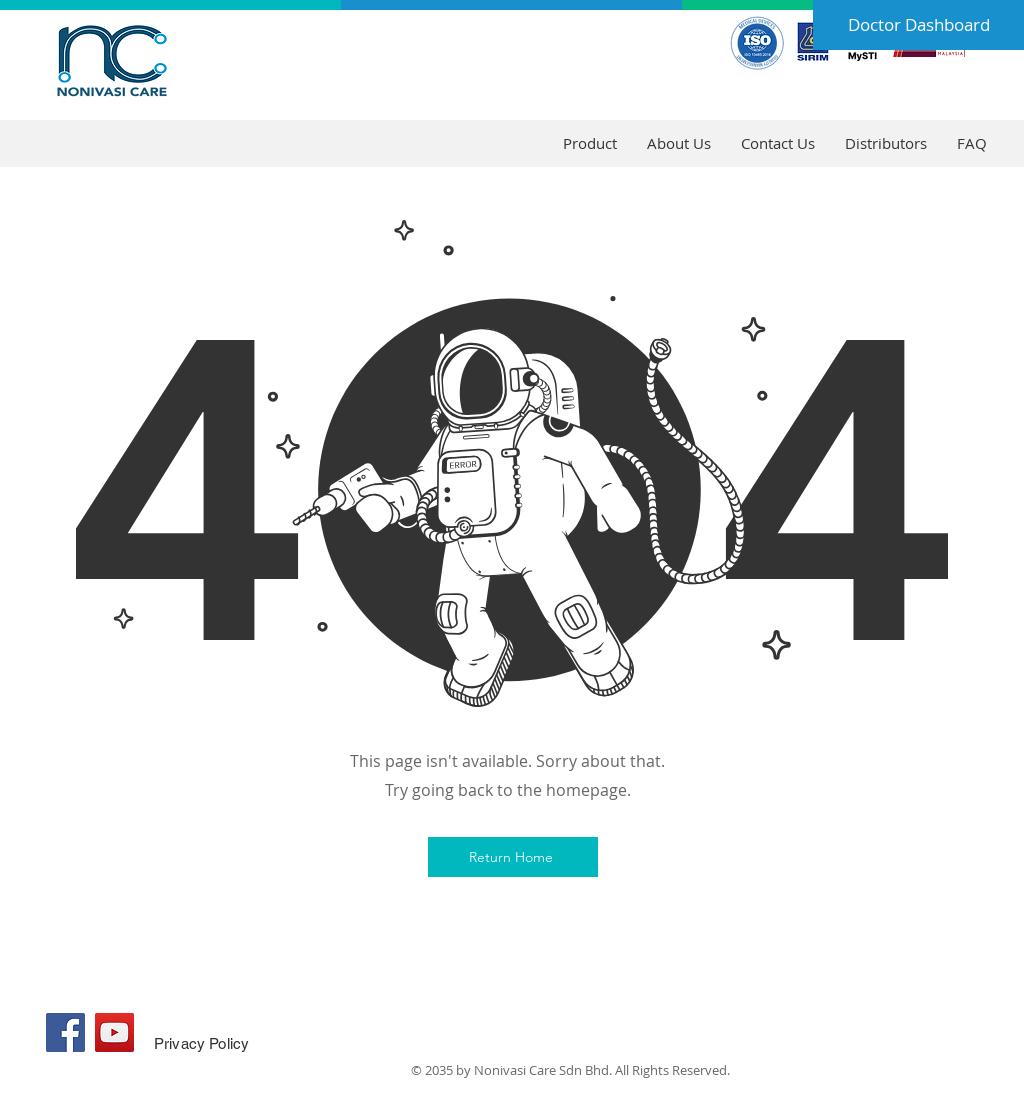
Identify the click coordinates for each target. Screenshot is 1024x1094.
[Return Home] (513, 857)
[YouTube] (114, 1032)
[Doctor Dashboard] (918, 25)
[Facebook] (65, 1032)
